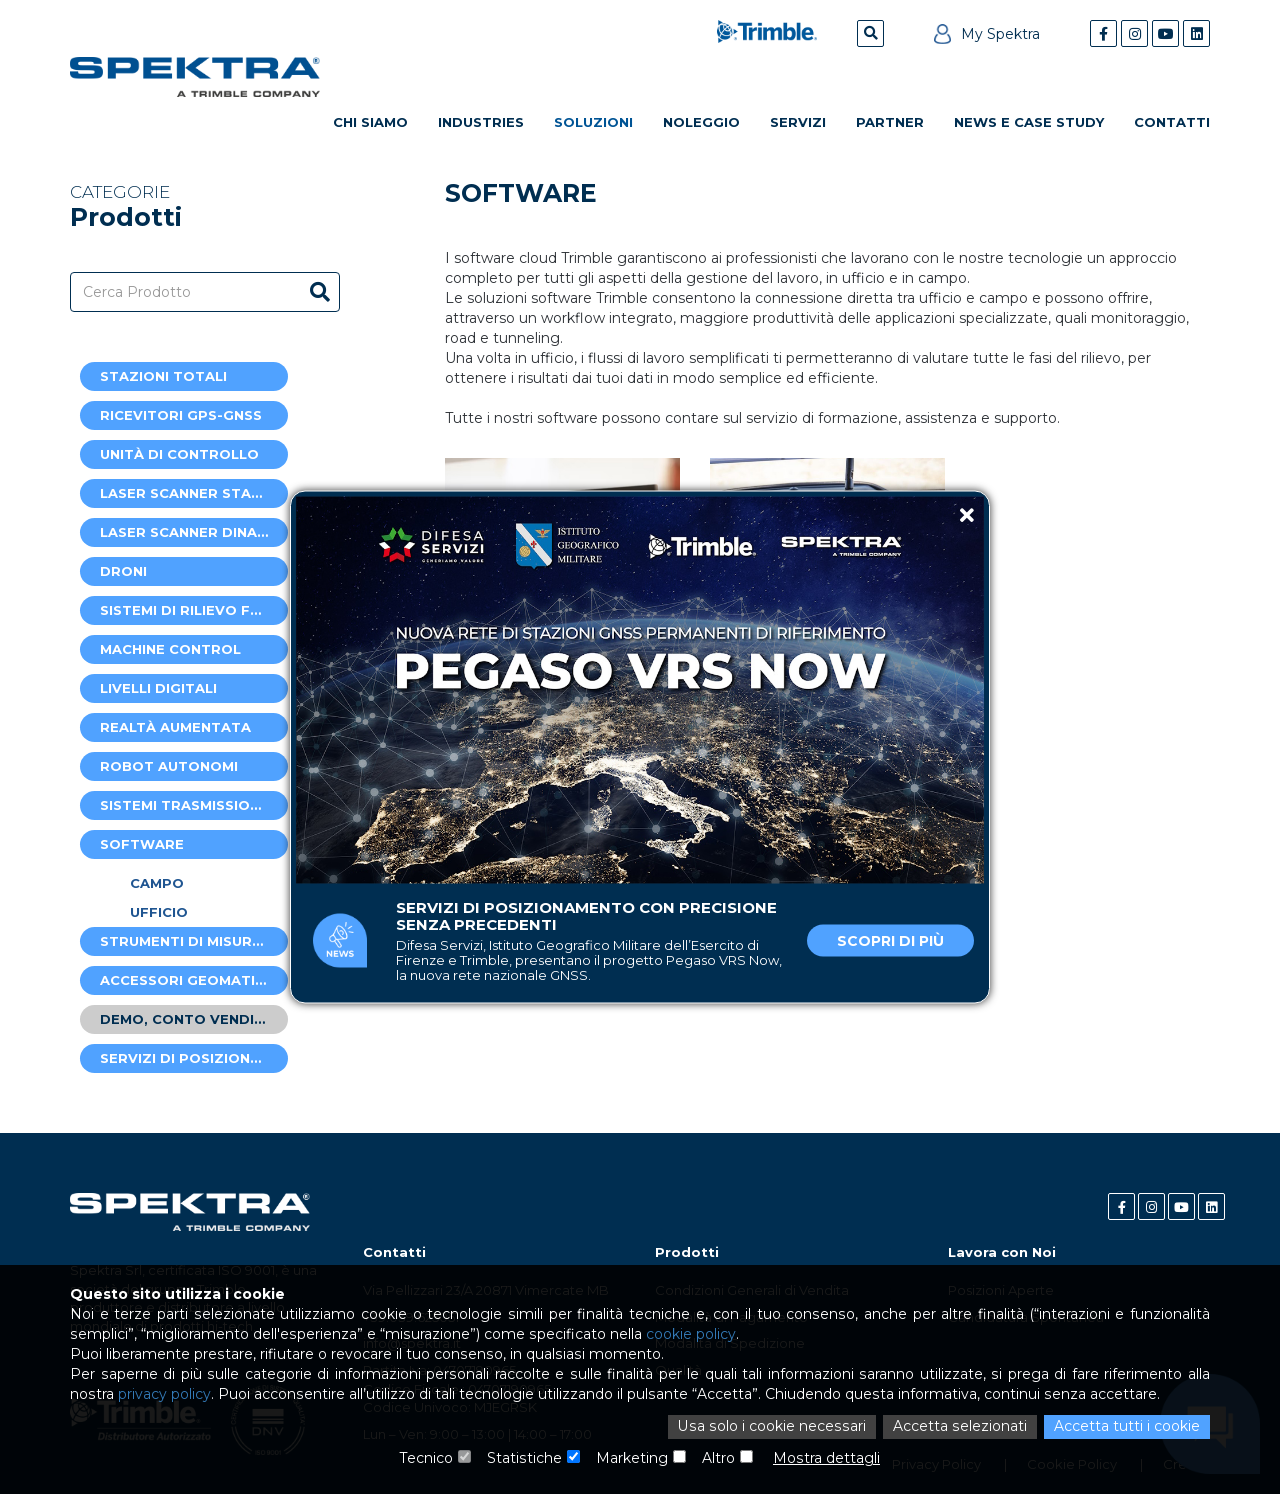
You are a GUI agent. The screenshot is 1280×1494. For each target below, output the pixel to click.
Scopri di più (890, 941)
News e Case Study (1029, 122)
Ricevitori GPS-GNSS (181, 415)
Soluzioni (593, 122)
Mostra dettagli (826, 1459)
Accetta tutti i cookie (1127, 1428)
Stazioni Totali (163, 376)
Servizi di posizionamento (194, 1058)
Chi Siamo (370, 122)
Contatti (1172, 122)
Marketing (632, 1459)
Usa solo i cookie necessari (775, 1428)
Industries (481, 122)
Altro (718, 1459)
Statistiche (525, 1459)
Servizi (798, 122)
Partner (890, 122)
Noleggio (701, 122)
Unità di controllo (179, 454)
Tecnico (427, 1459)
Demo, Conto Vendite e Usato (194, 1019)
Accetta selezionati (960, 1428)
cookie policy (687, 1336)
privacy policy (163, 1396)
